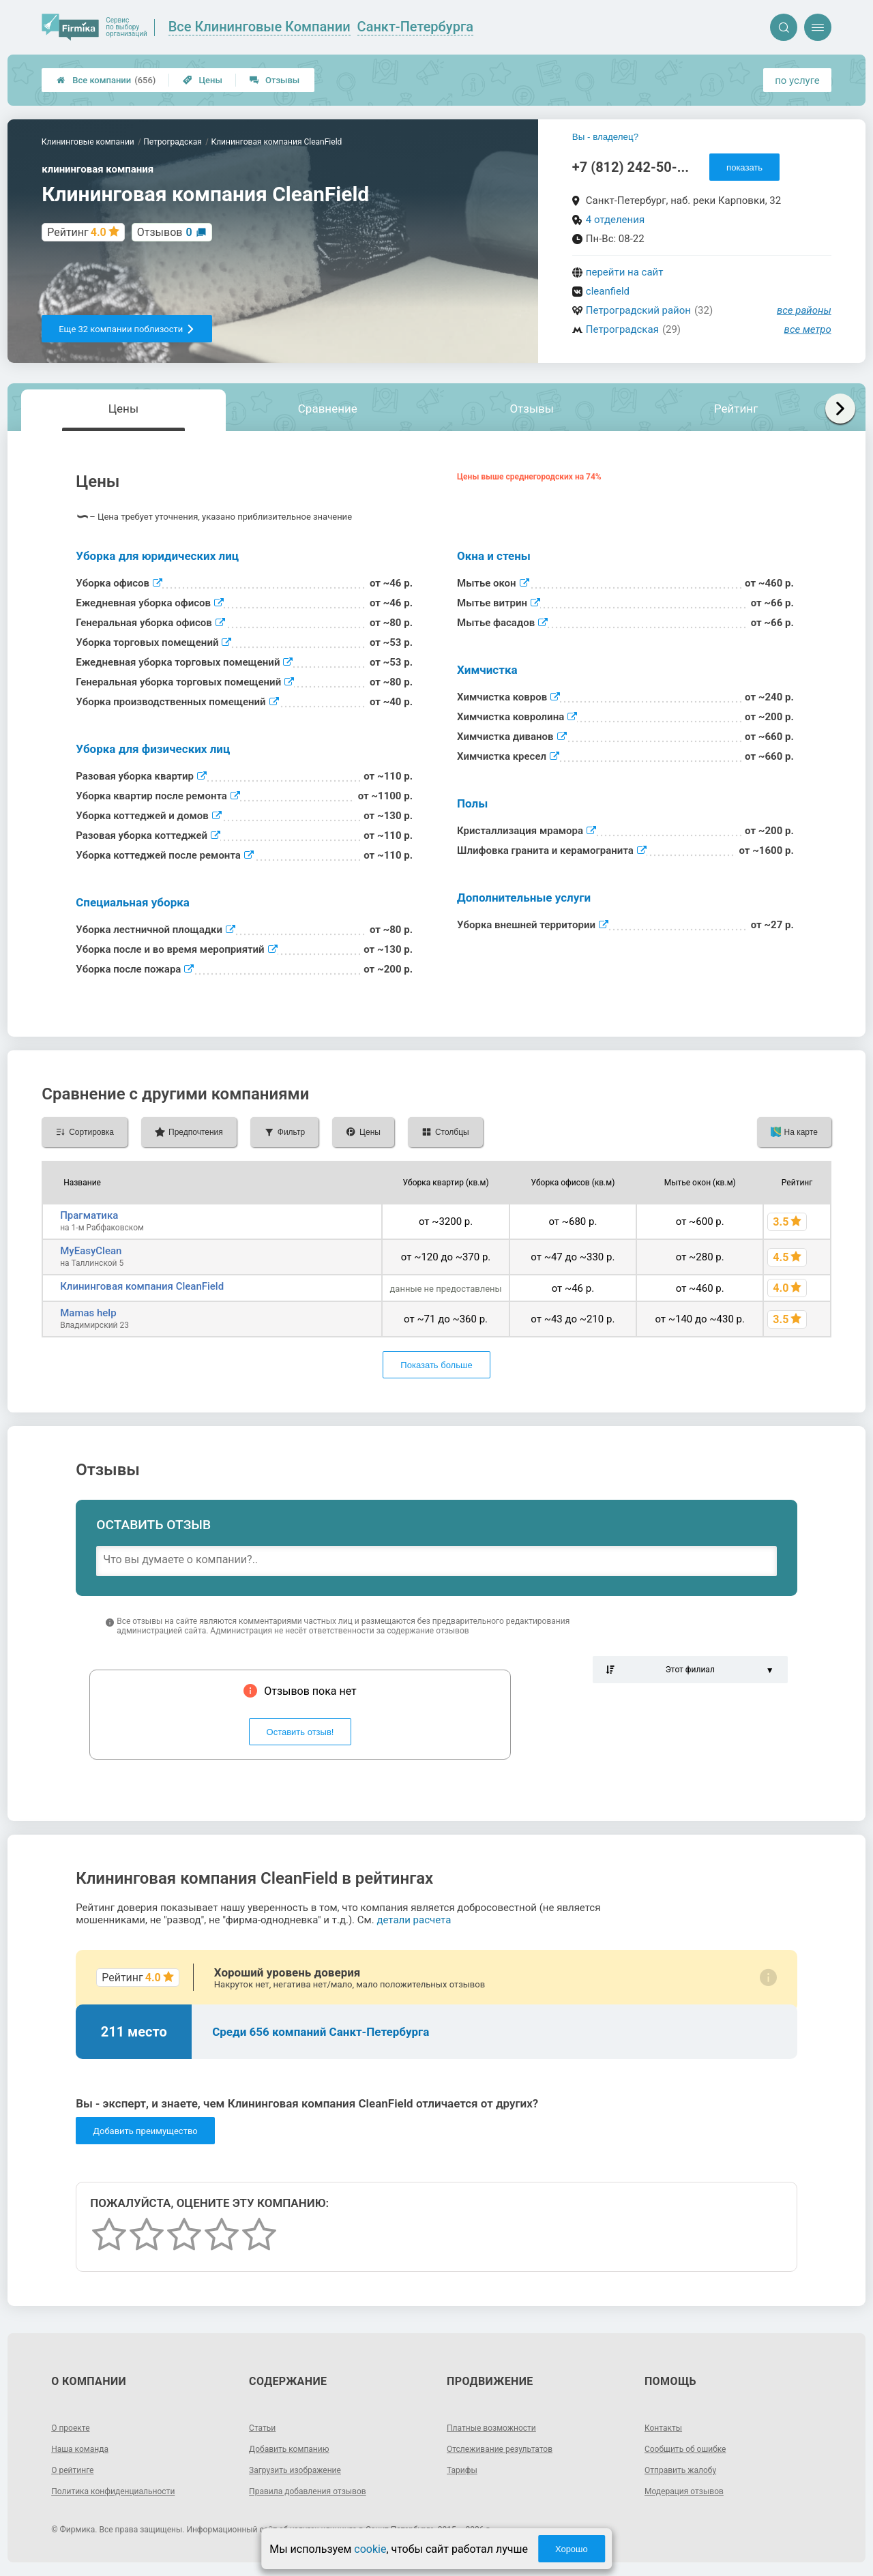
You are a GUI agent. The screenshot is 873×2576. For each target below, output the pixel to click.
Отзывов (164, 232)
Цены (202, 80)
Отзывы (274, 80)
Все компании (106, 80)
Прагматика (89, 1215)
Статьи (264, 2427)
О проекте (73, 2427)
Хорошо (571, 2549)
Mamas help (88, 1313)
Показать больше (436, 1365)
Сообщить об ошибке (692, 2448)
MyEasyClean (90, 1251)
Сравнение (327, 408)
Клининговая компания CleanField (142, 1286)
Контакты (666, 2427)
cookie (370, 2549)
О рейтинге (76, 2469)
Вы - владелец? (605, 137)
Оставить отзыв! (300, 1732)
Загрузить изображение (302, 2469)
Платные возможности (498, 2427)
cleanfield (608, 291)
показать (744, 167)
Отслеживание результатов (508, 2448)
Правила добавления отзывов (317, 2490)
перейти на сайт (625, 272)
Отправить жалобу (686, 2469)
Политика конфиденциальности (123, 2490)
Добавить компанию (295, 2448)
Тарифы (464, 2469)
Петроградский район (638, 310)
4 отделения (615, 219)
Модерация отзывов (691, 2490)
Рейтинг (736, 408)
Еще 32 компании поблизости (127, 329)
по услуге (797, 80)
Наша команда (84, 2448)
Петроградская (622, 329)
